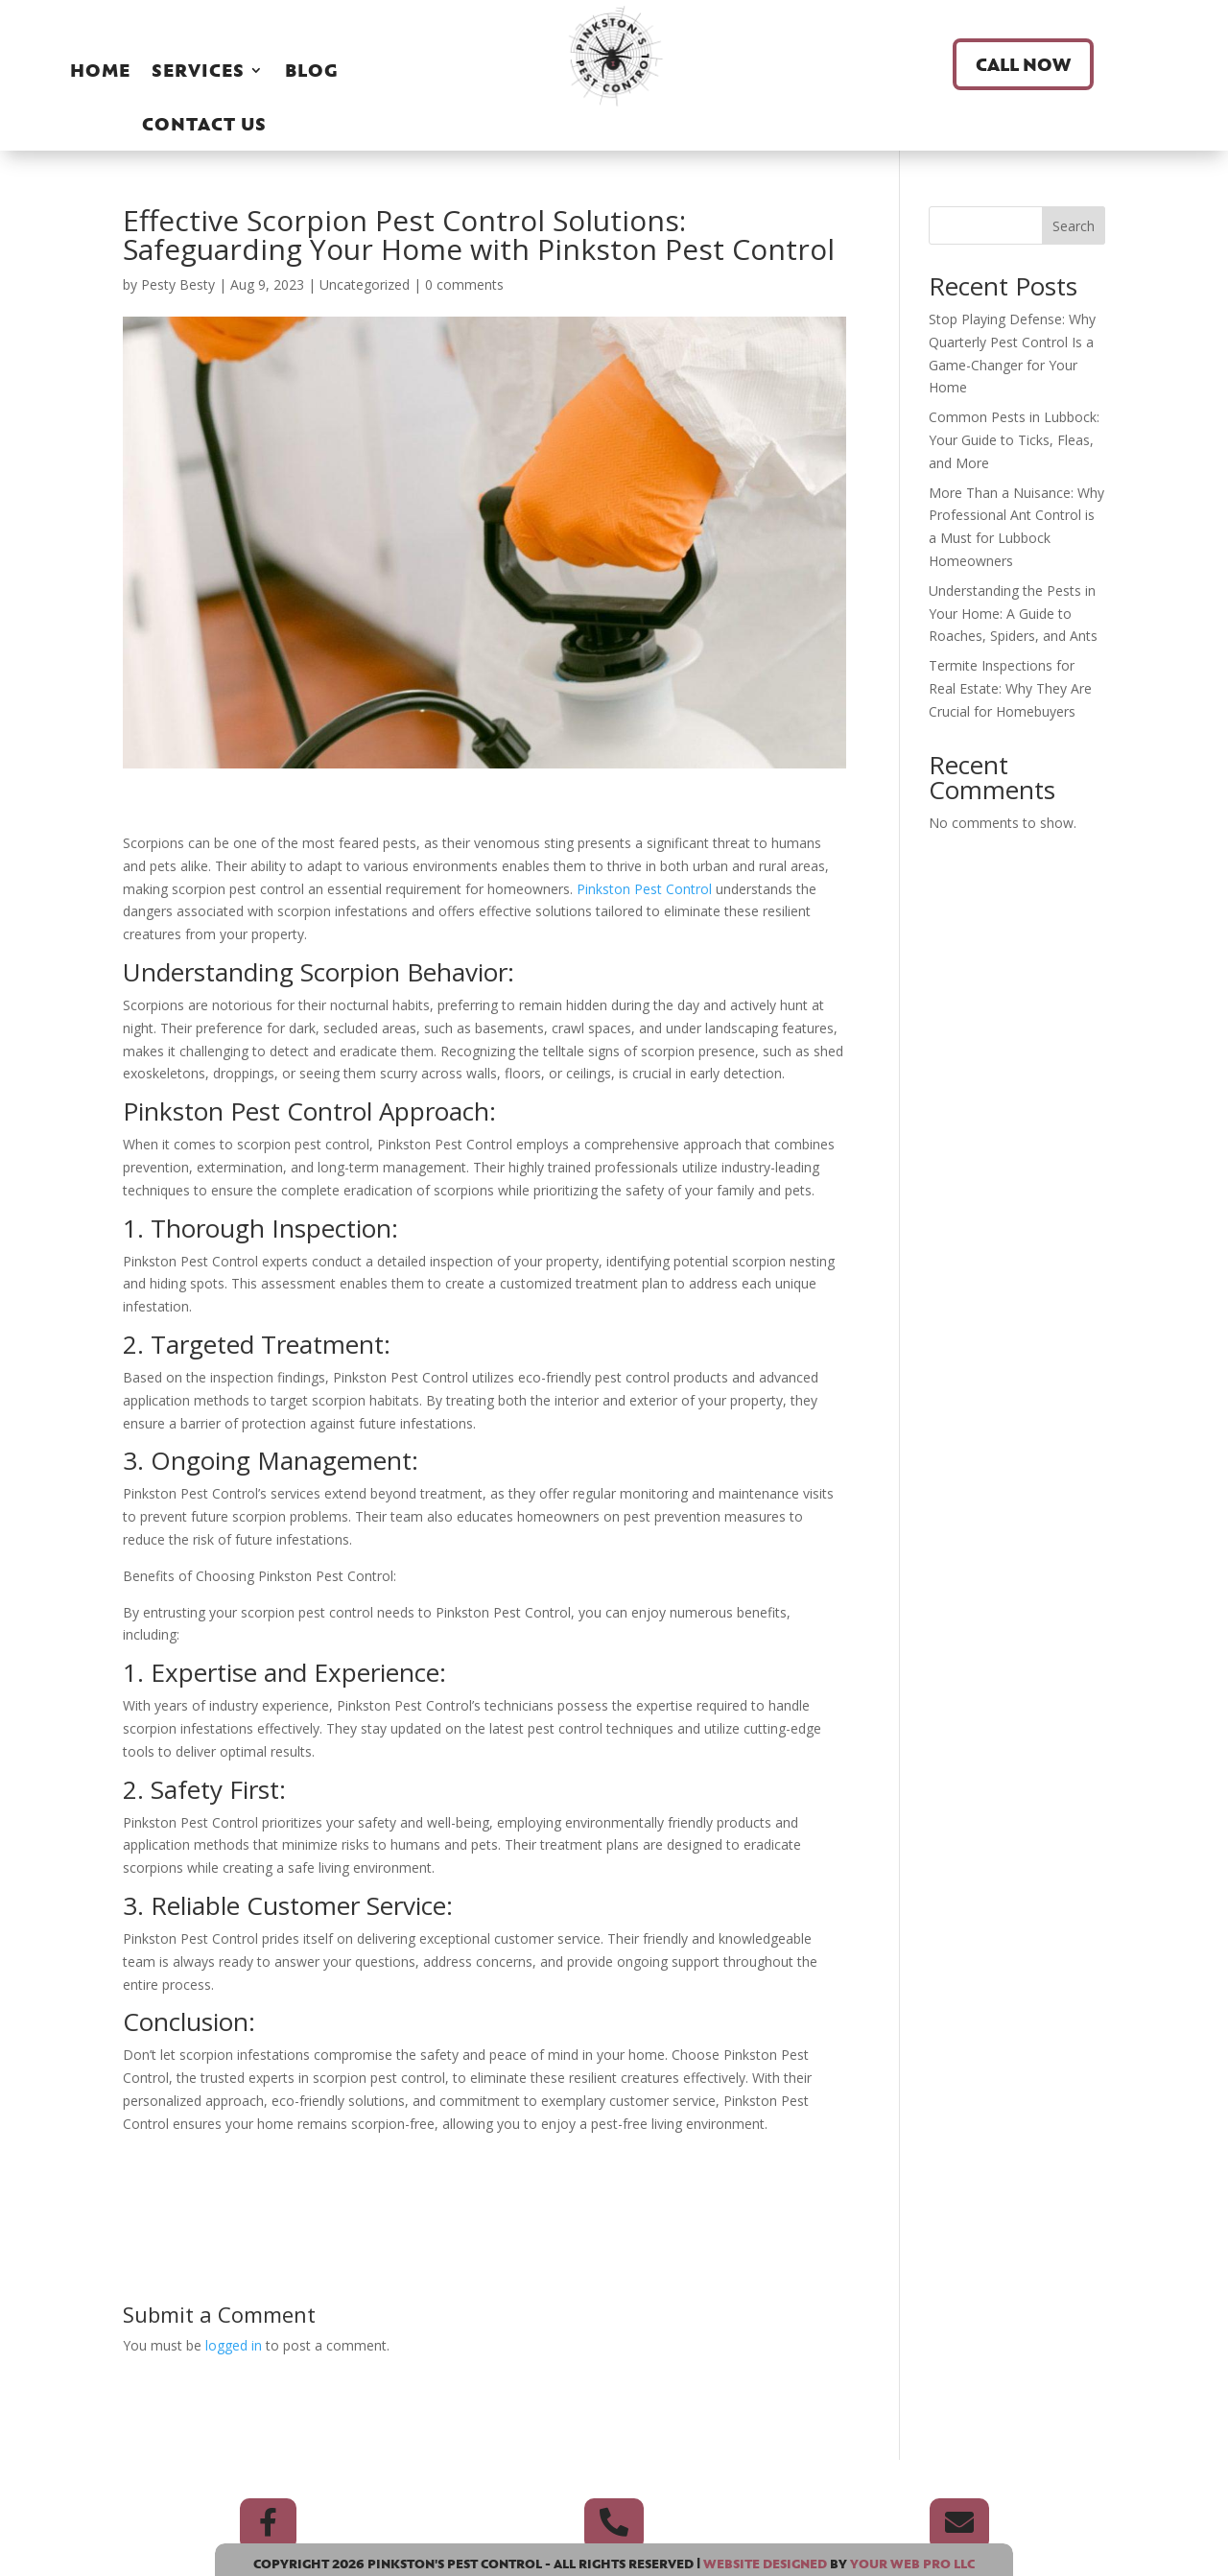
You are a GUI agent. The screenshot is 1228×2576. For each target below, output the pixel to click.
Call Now (1023, 64)
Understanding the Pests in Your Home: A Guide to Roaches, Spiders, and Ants (1013, 613)
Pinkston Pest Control (646, 889)
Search (1073, 226)
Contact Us (204, 123)
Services (198, 70)
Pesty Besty (178, 284)
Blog (312, 70)
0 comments (464, 284)
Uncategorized (364, 284)
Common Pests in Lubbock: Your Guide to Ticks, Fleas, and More (1014, 440)
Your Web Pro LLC (912, 2563)
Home (100, 70)
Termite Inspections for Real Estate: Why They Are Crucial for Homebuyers (1010, 688)
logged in (233, 2345)
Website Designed (765, 2563)
